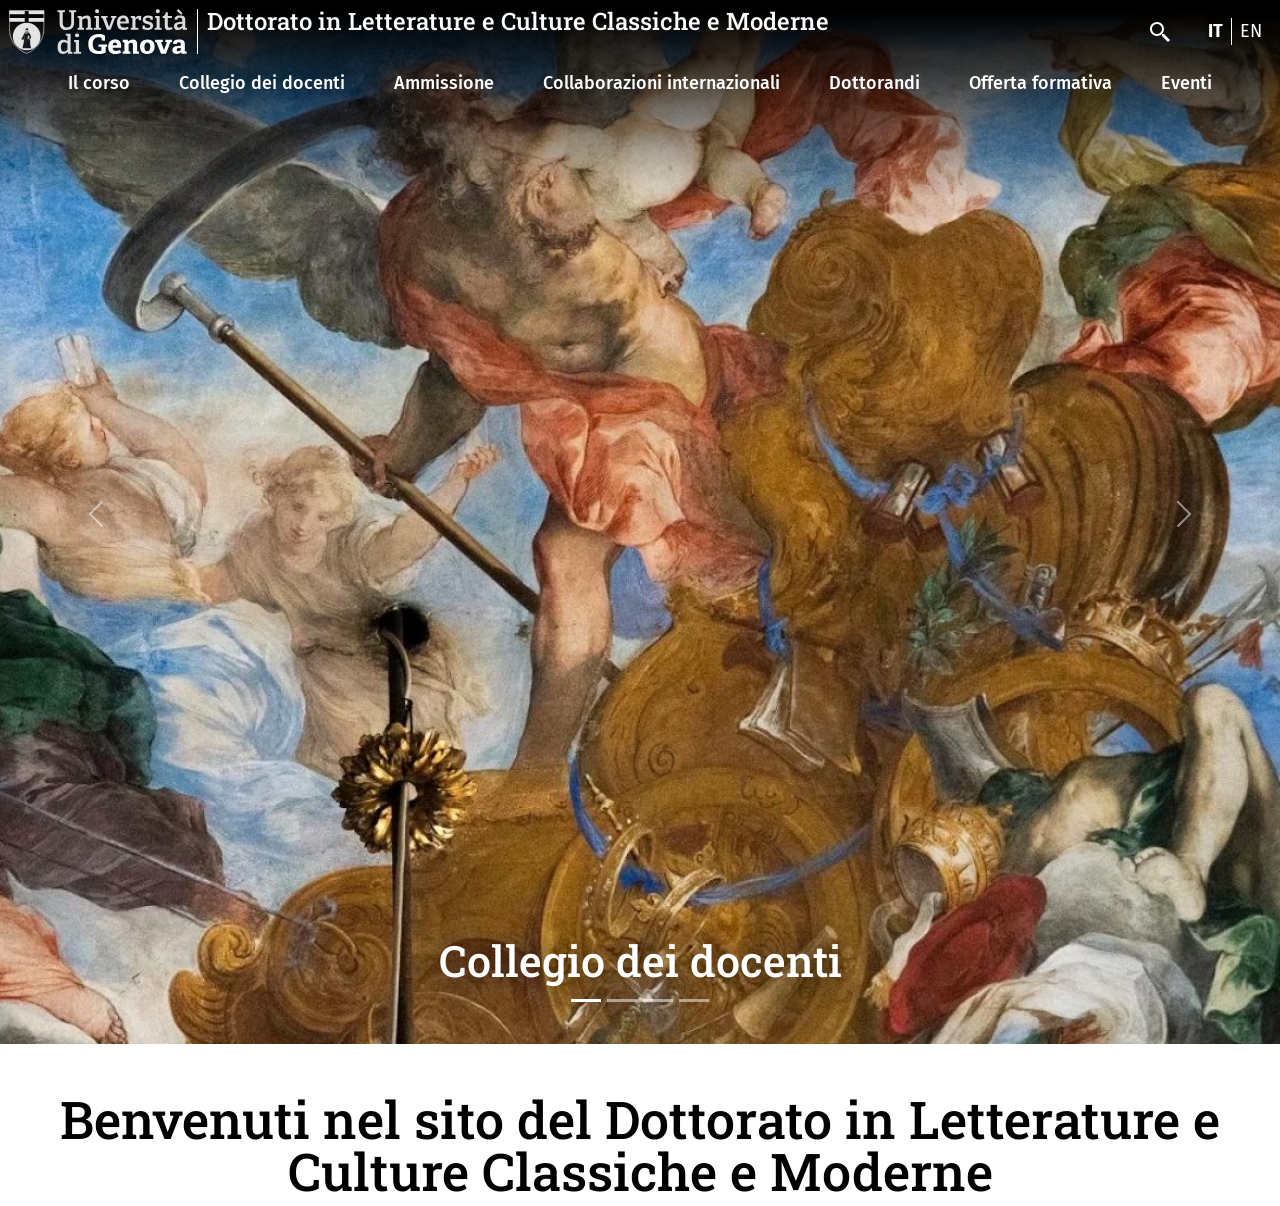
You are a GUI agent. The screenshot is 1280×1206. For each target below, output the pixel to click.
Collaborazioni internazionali (661, 83)
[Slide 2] (622, 1000)
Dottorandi (874, 83)
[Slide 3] (658, 1000)
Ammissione (444, 83)
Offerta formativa (1040, 83)
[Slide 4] (694, 1000)
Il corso (99, 83)
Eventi (1186, 83)
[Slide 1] (586, 1000)
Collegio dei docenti (262, 83)
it (1215, 31)
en (1251, 31)
